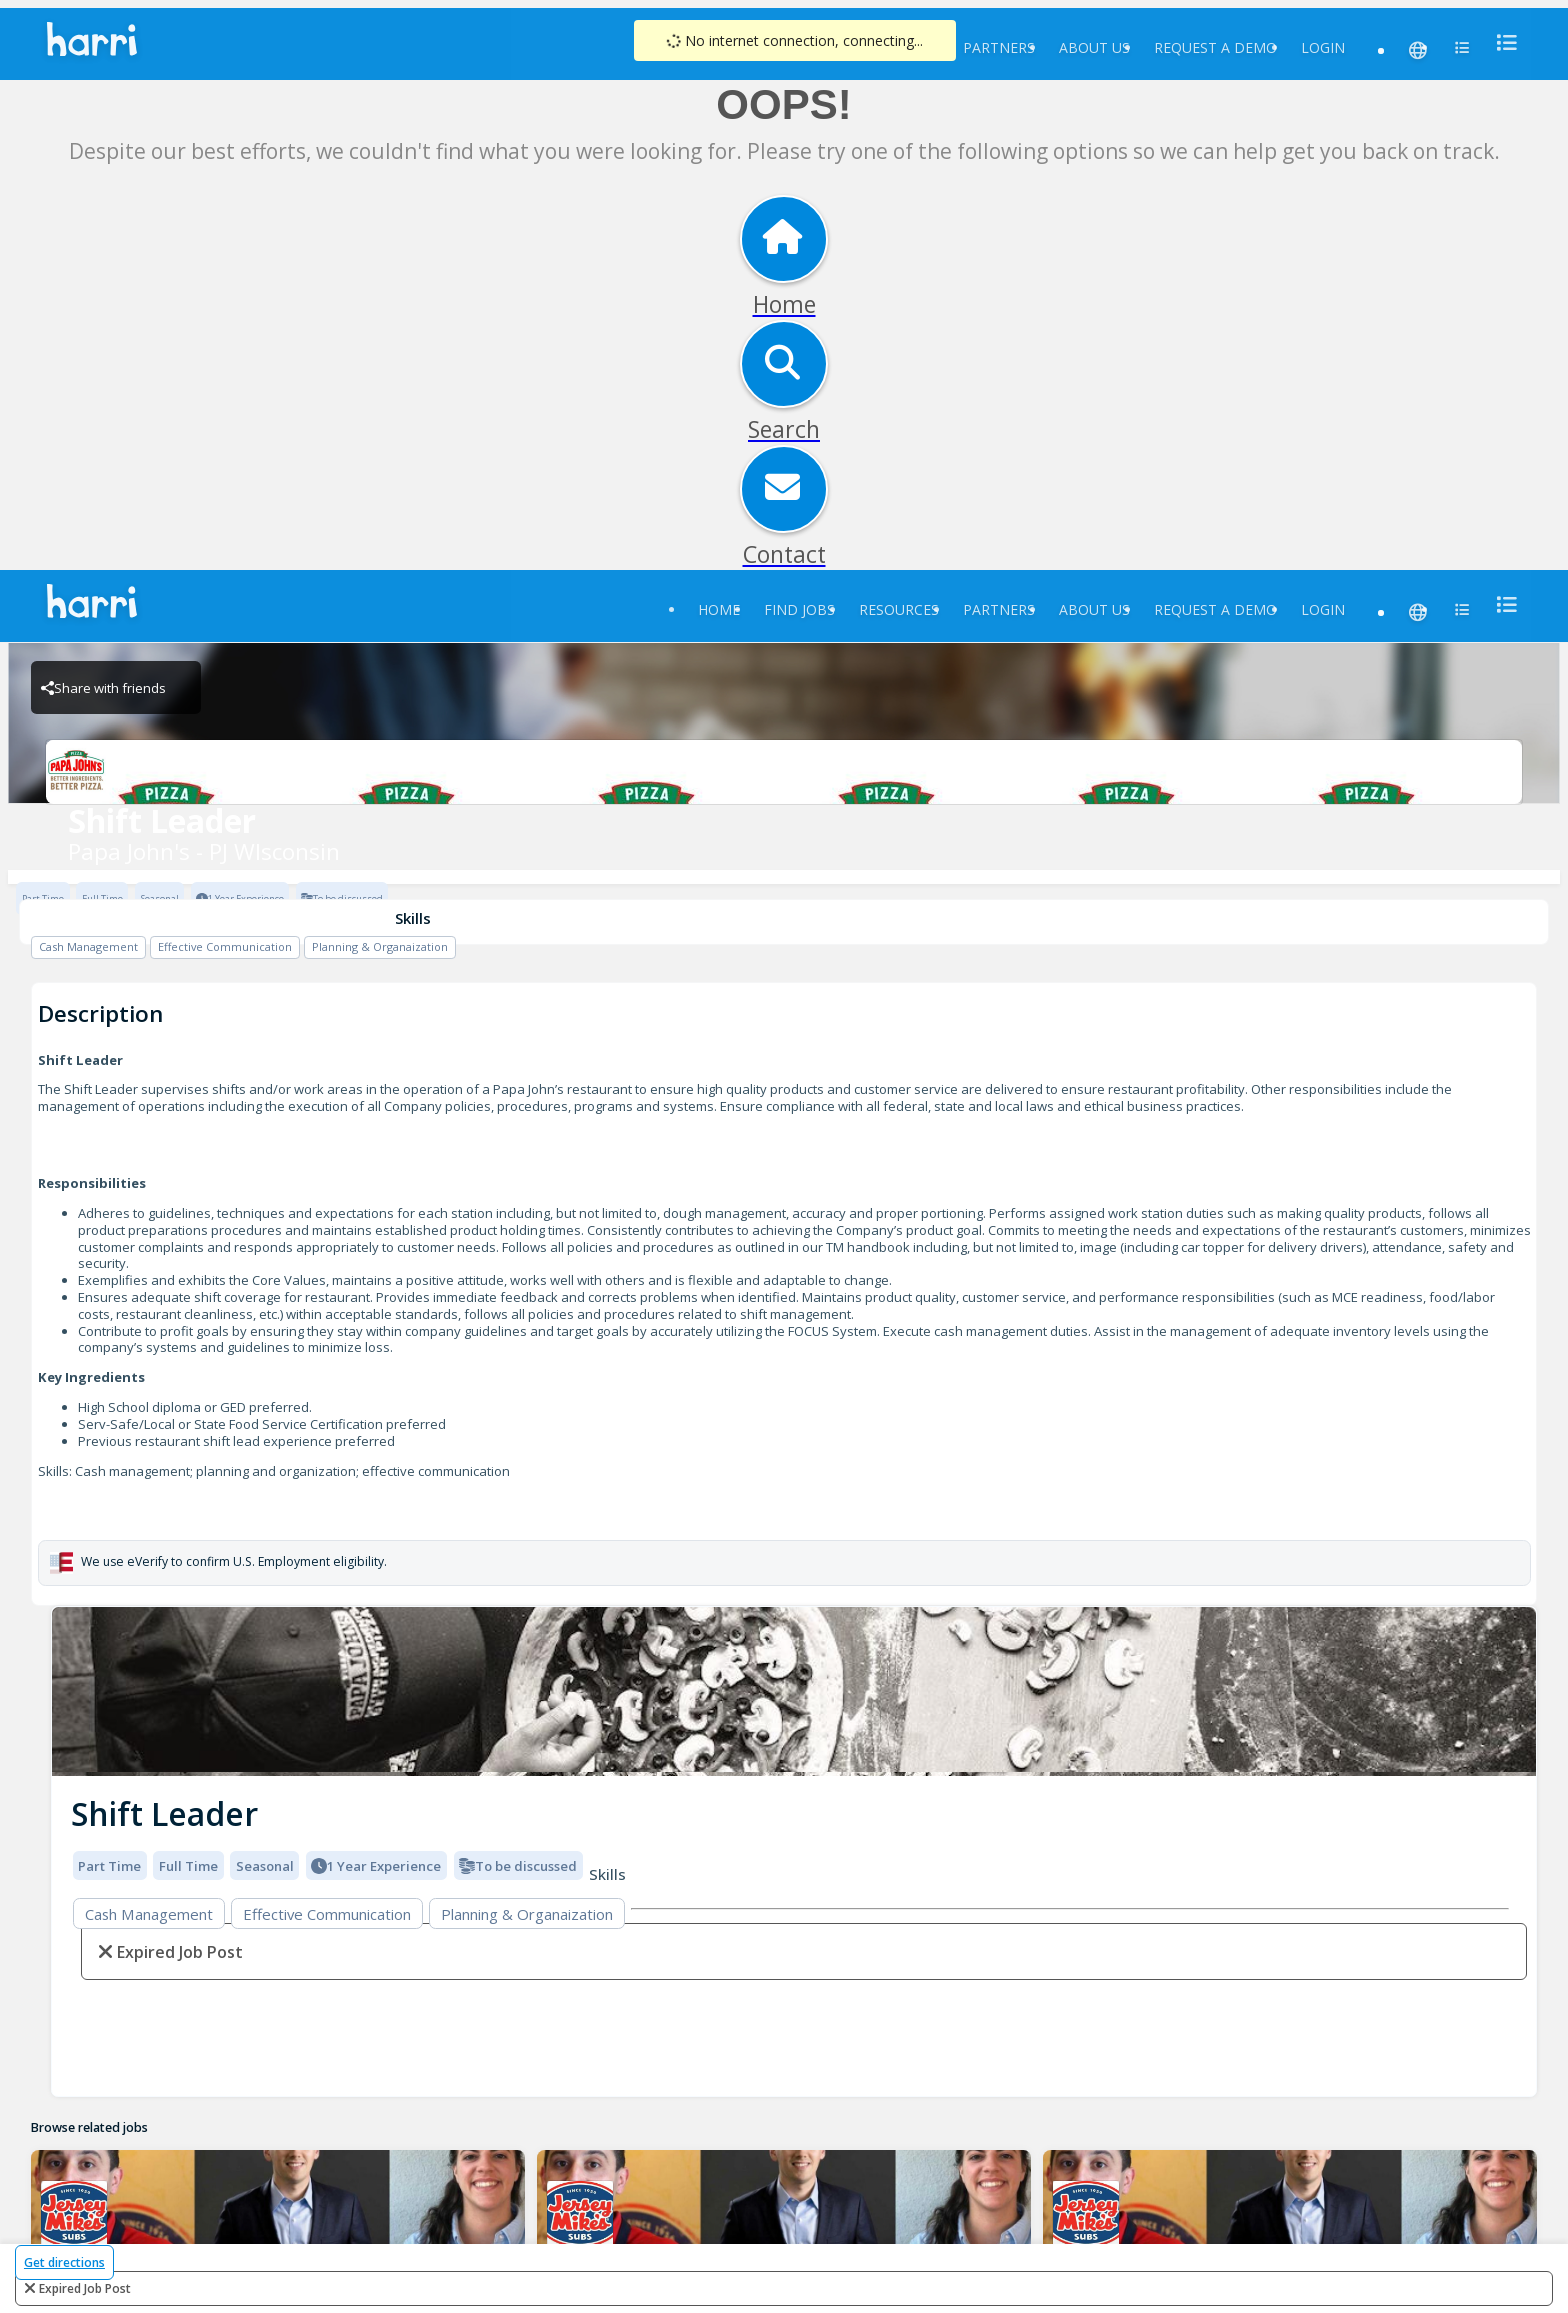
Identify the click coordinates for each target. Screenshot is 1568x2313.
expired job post (85, 2288)
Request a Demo (1215, 47)
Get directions (64, 2262)
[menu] (1501, 42)
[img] (794, 1691)
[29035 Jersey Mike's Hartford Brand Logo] (1085, 2213)
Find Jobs (799, 609)
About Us (1094, 47)
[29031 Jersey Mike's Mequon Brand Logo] (580, 2213)
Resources (899, 609)
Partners (999, 47)
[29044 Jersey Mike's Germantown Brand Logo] (74, 2213)
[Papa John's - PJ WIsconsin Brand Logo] (783, 772)
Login (1323, 47)
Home (719, 609)
